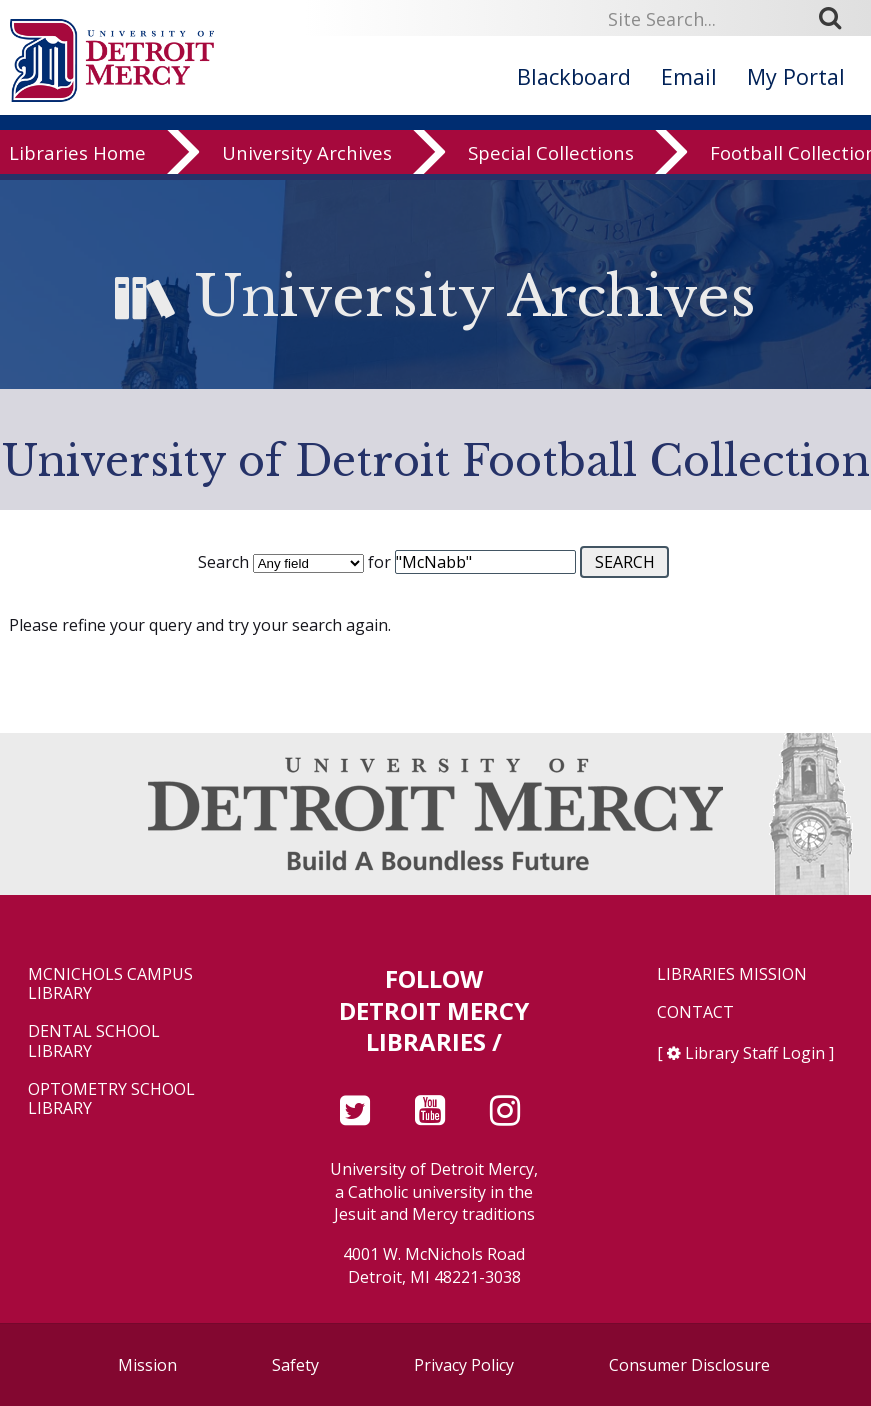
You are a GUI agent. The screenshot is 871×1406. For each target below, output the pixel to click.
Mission (147, 1365)
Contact (695, 1012)
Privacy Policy (464, 1365)
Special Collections (551, 172)
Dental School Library (94, 1041)
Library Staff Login (755, 1053)
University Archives (307, 172)
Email (689, 76)
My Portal (796, 76)
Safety (295, 1365)
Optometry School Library (111, 1099)
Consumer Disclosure (689, 1365)
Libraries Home (77, 172)
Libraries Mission (732, 974)
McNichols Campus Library (110, 984)
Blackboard (574, 76)
